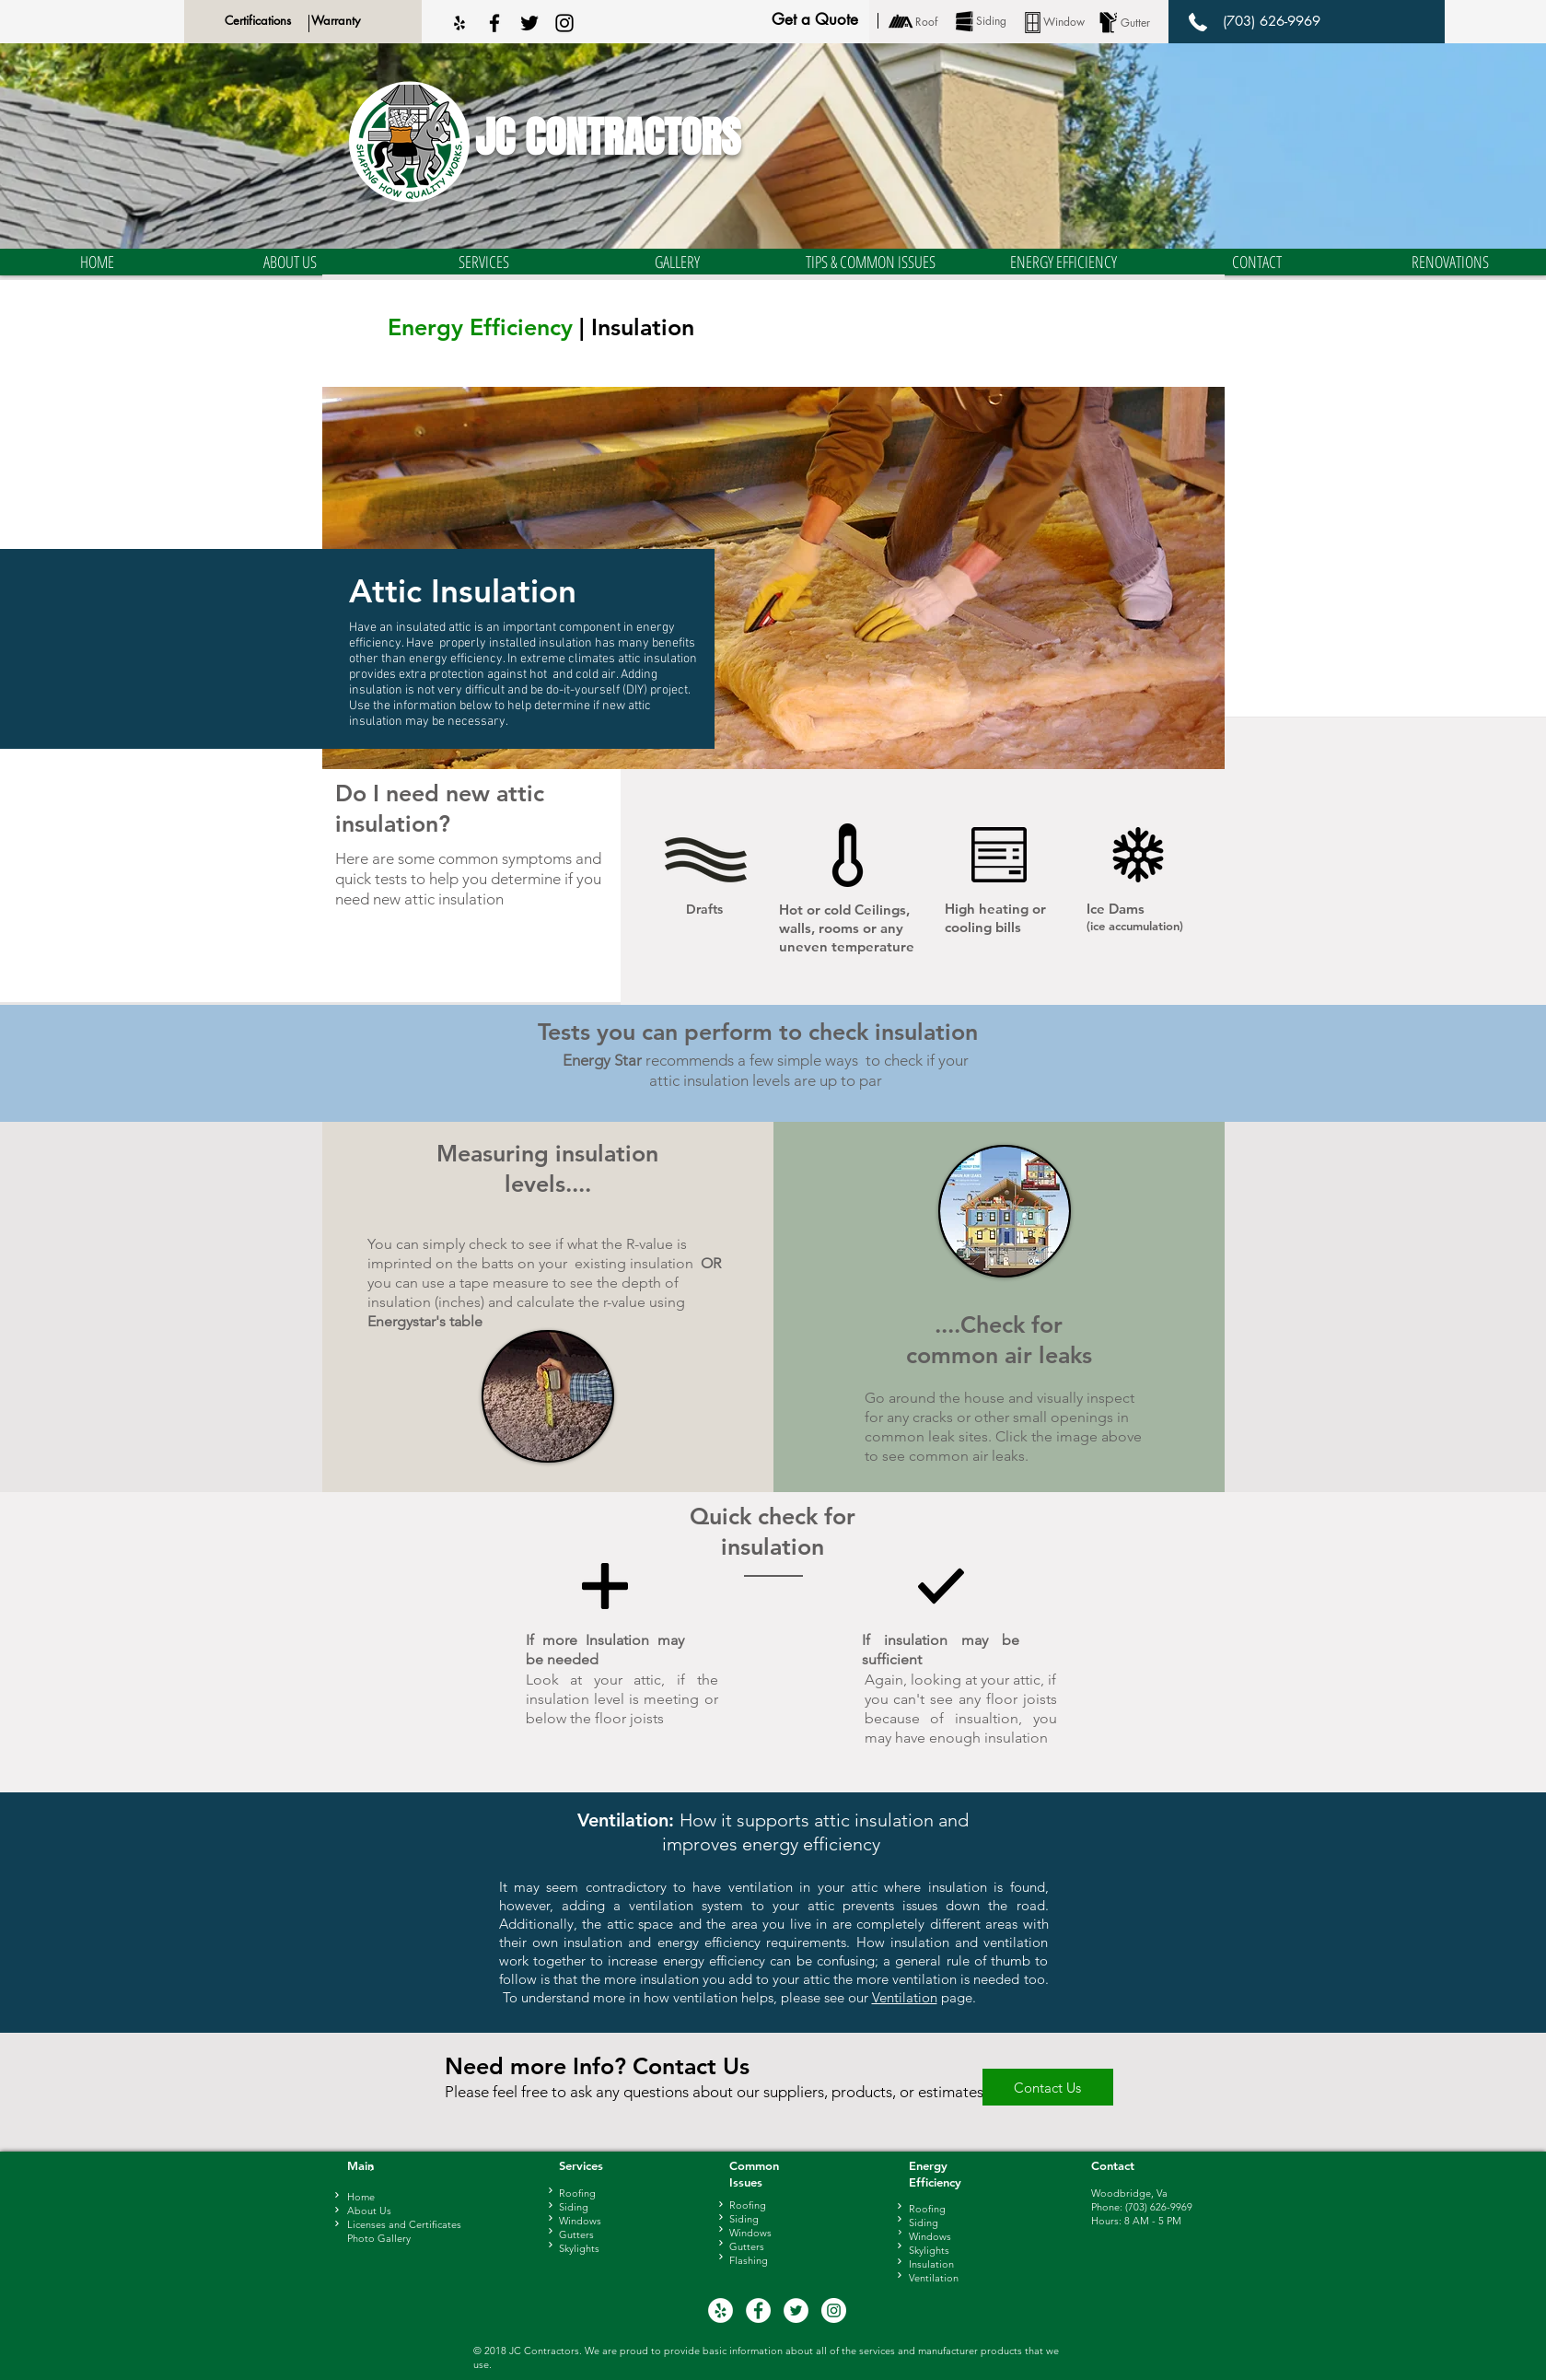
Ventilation (904, 1997)
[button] (290, 262)
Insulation (931, 2264)
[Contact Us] (1047, 2087)
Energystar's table (424, 1321)
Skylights (929, 2250)
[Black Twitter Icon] (529, 23)
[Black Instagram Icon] (564, 23)
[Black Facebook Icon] (494, 23)
